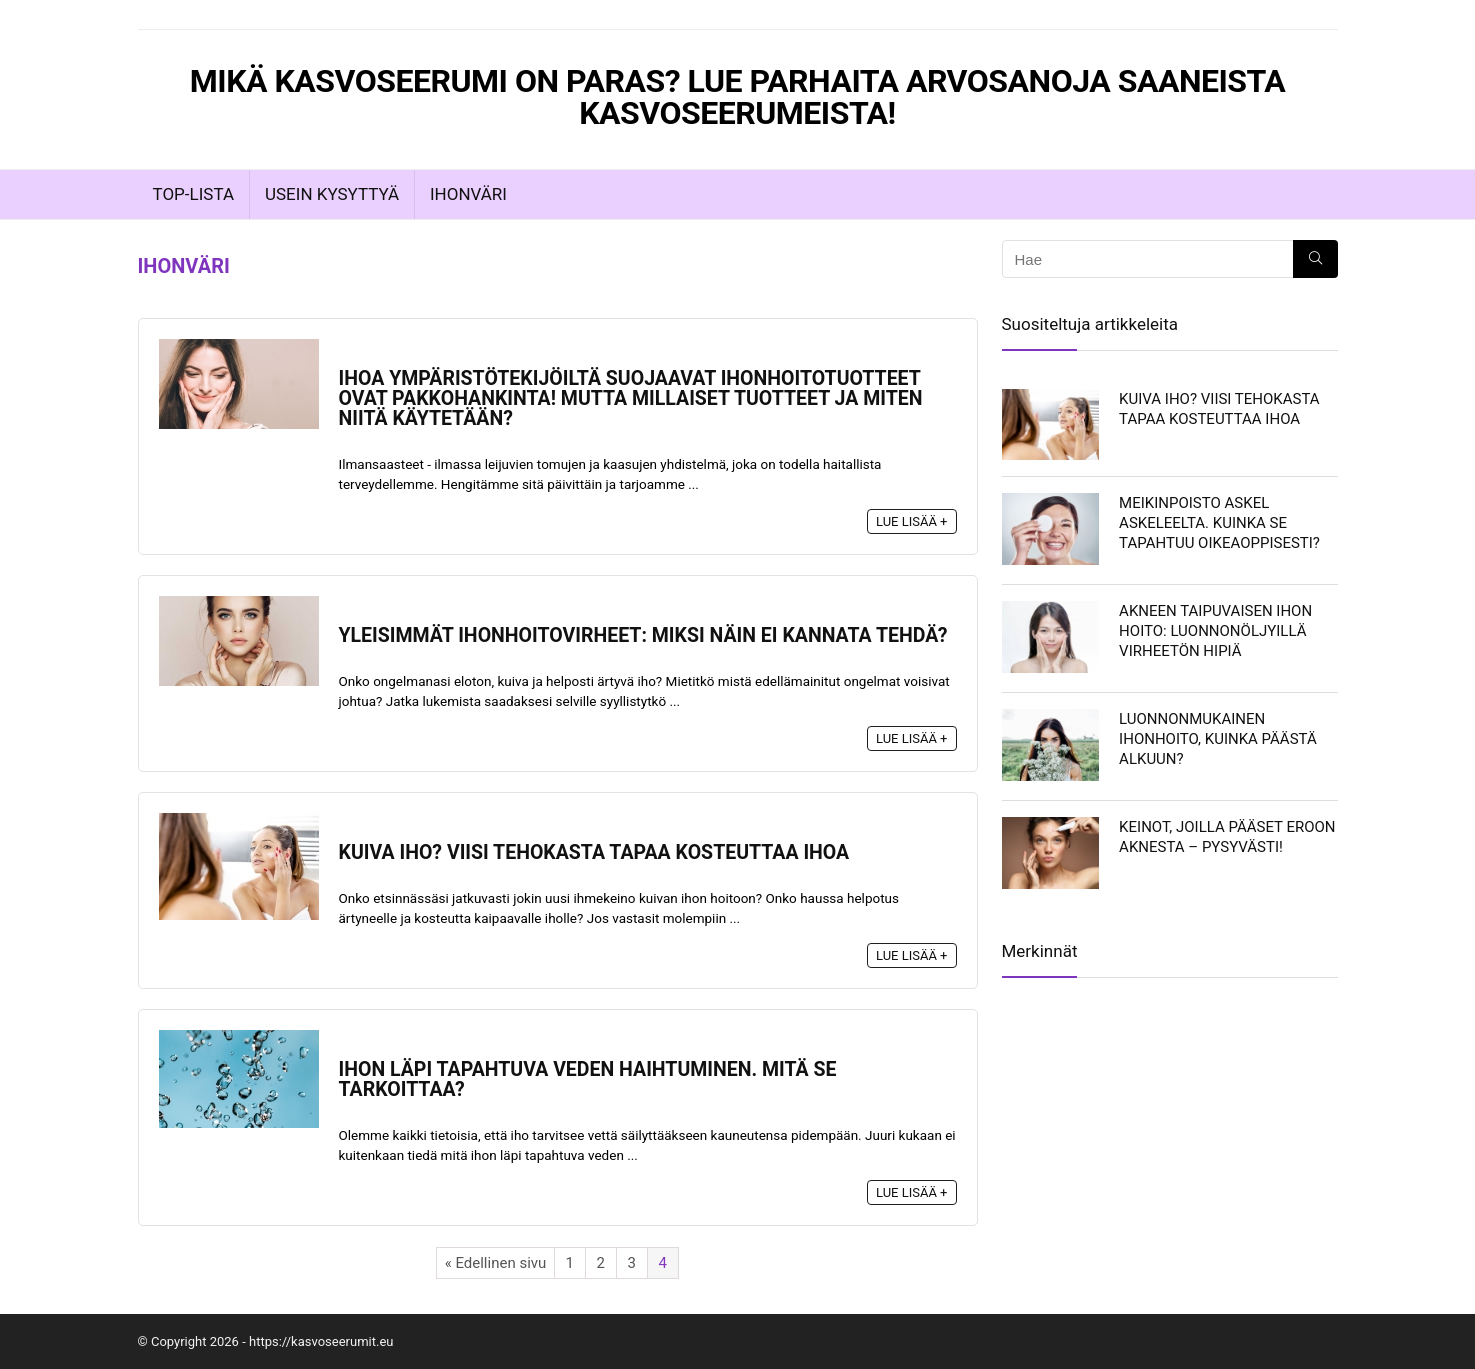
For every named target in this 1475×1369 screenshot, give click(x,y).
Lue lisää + (912, 521)
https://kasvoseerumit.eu (321, 1341)
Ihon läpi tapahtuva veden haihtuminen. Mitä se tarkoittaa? (588, 1079)
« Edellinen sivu (496, 1263)
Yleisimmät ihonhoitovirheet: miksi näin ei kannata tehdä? (643, 635)
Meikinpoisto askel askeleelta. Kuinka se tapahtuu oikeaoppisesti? (1219, 523)
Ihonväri (468, 194)
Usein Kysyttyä (332, 194)
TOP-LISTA (193, 194)
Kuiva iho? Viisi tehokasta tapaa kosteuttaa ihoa (594, 852)
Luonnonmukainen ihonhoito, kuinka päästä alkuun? (1218, 739)
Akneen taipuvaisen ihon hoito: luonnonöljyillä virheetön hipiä (1215, 631)
